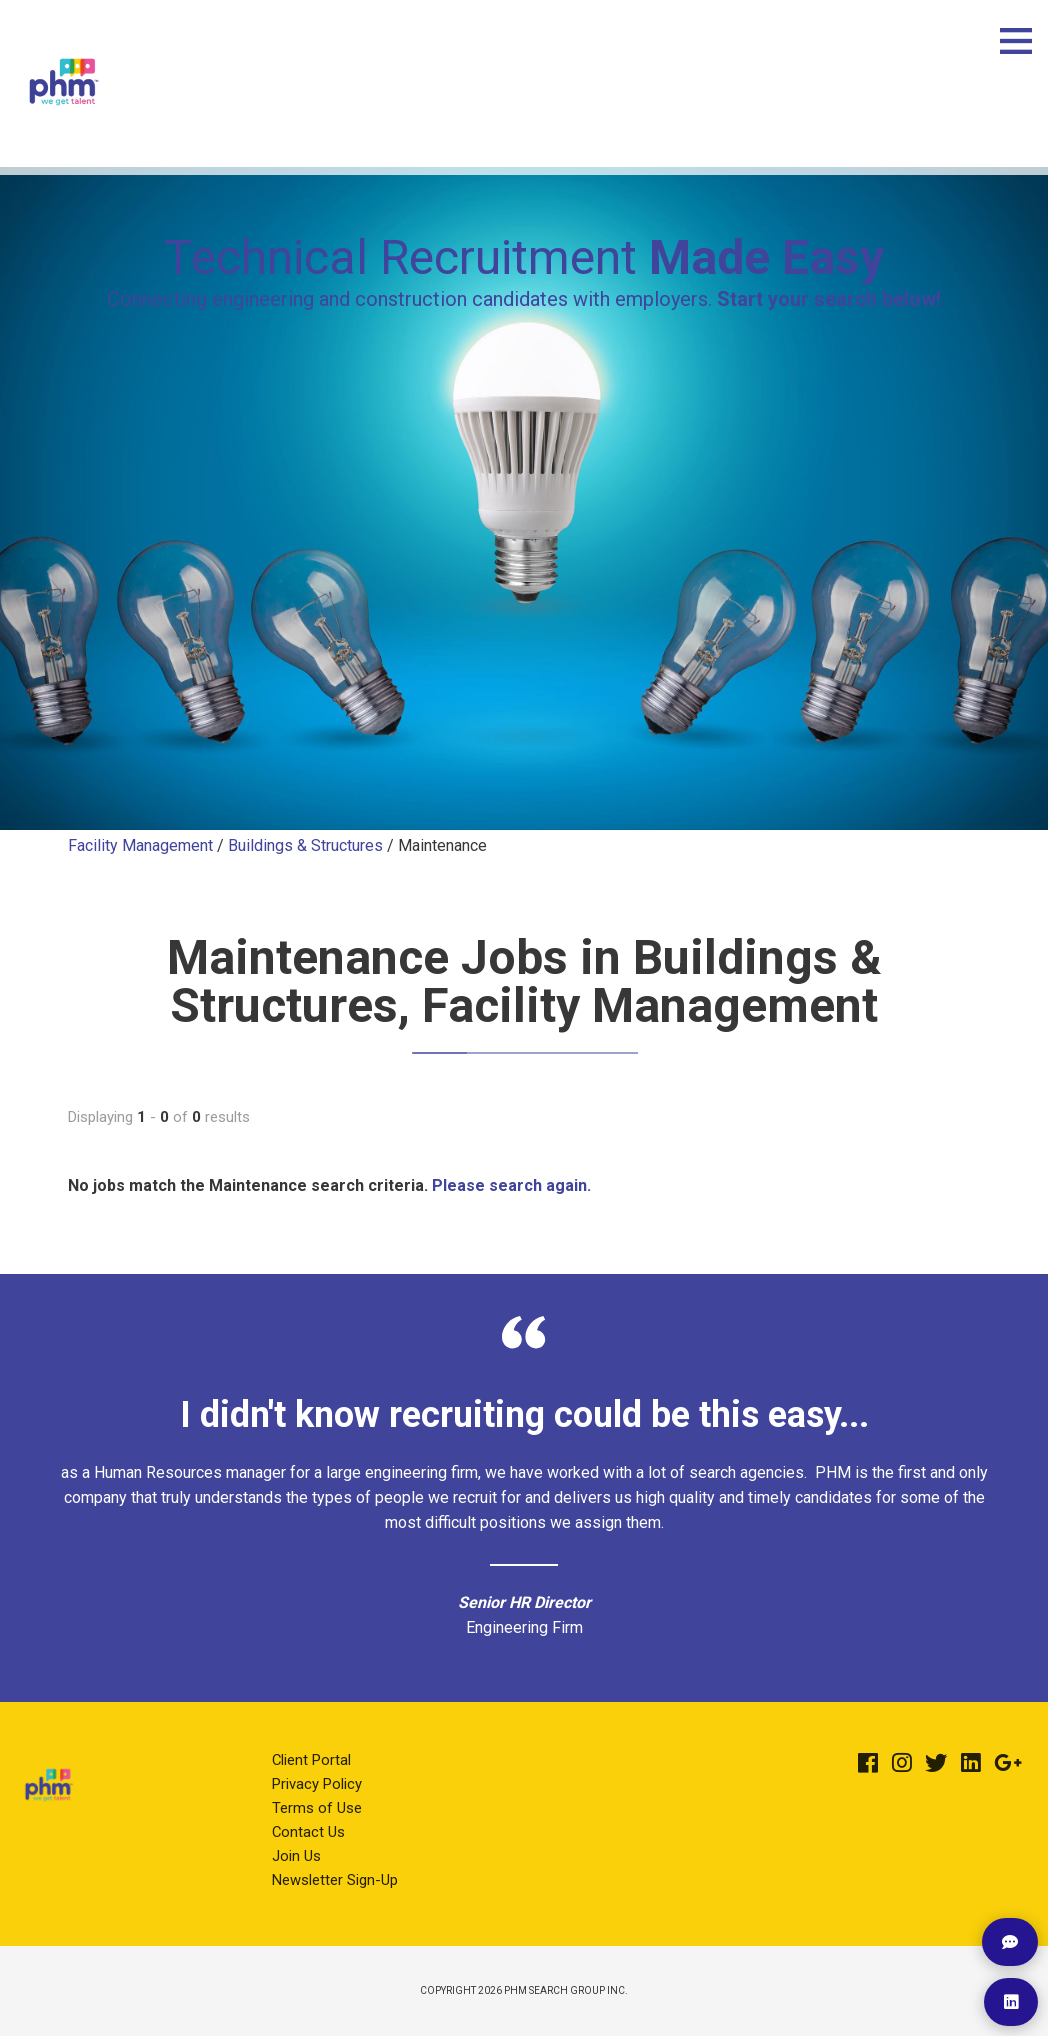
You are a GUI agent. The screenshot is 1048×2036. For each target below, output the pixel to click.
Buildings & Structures (305, 845)
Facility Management (142, 845)
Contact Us (308, 1832)
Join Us (296, 1856)
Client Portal (311, 1760)
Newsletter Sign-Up (335, 1880)
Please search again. (511, 1185)
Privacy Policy (317, 1784)
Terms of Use (317, 1808)
